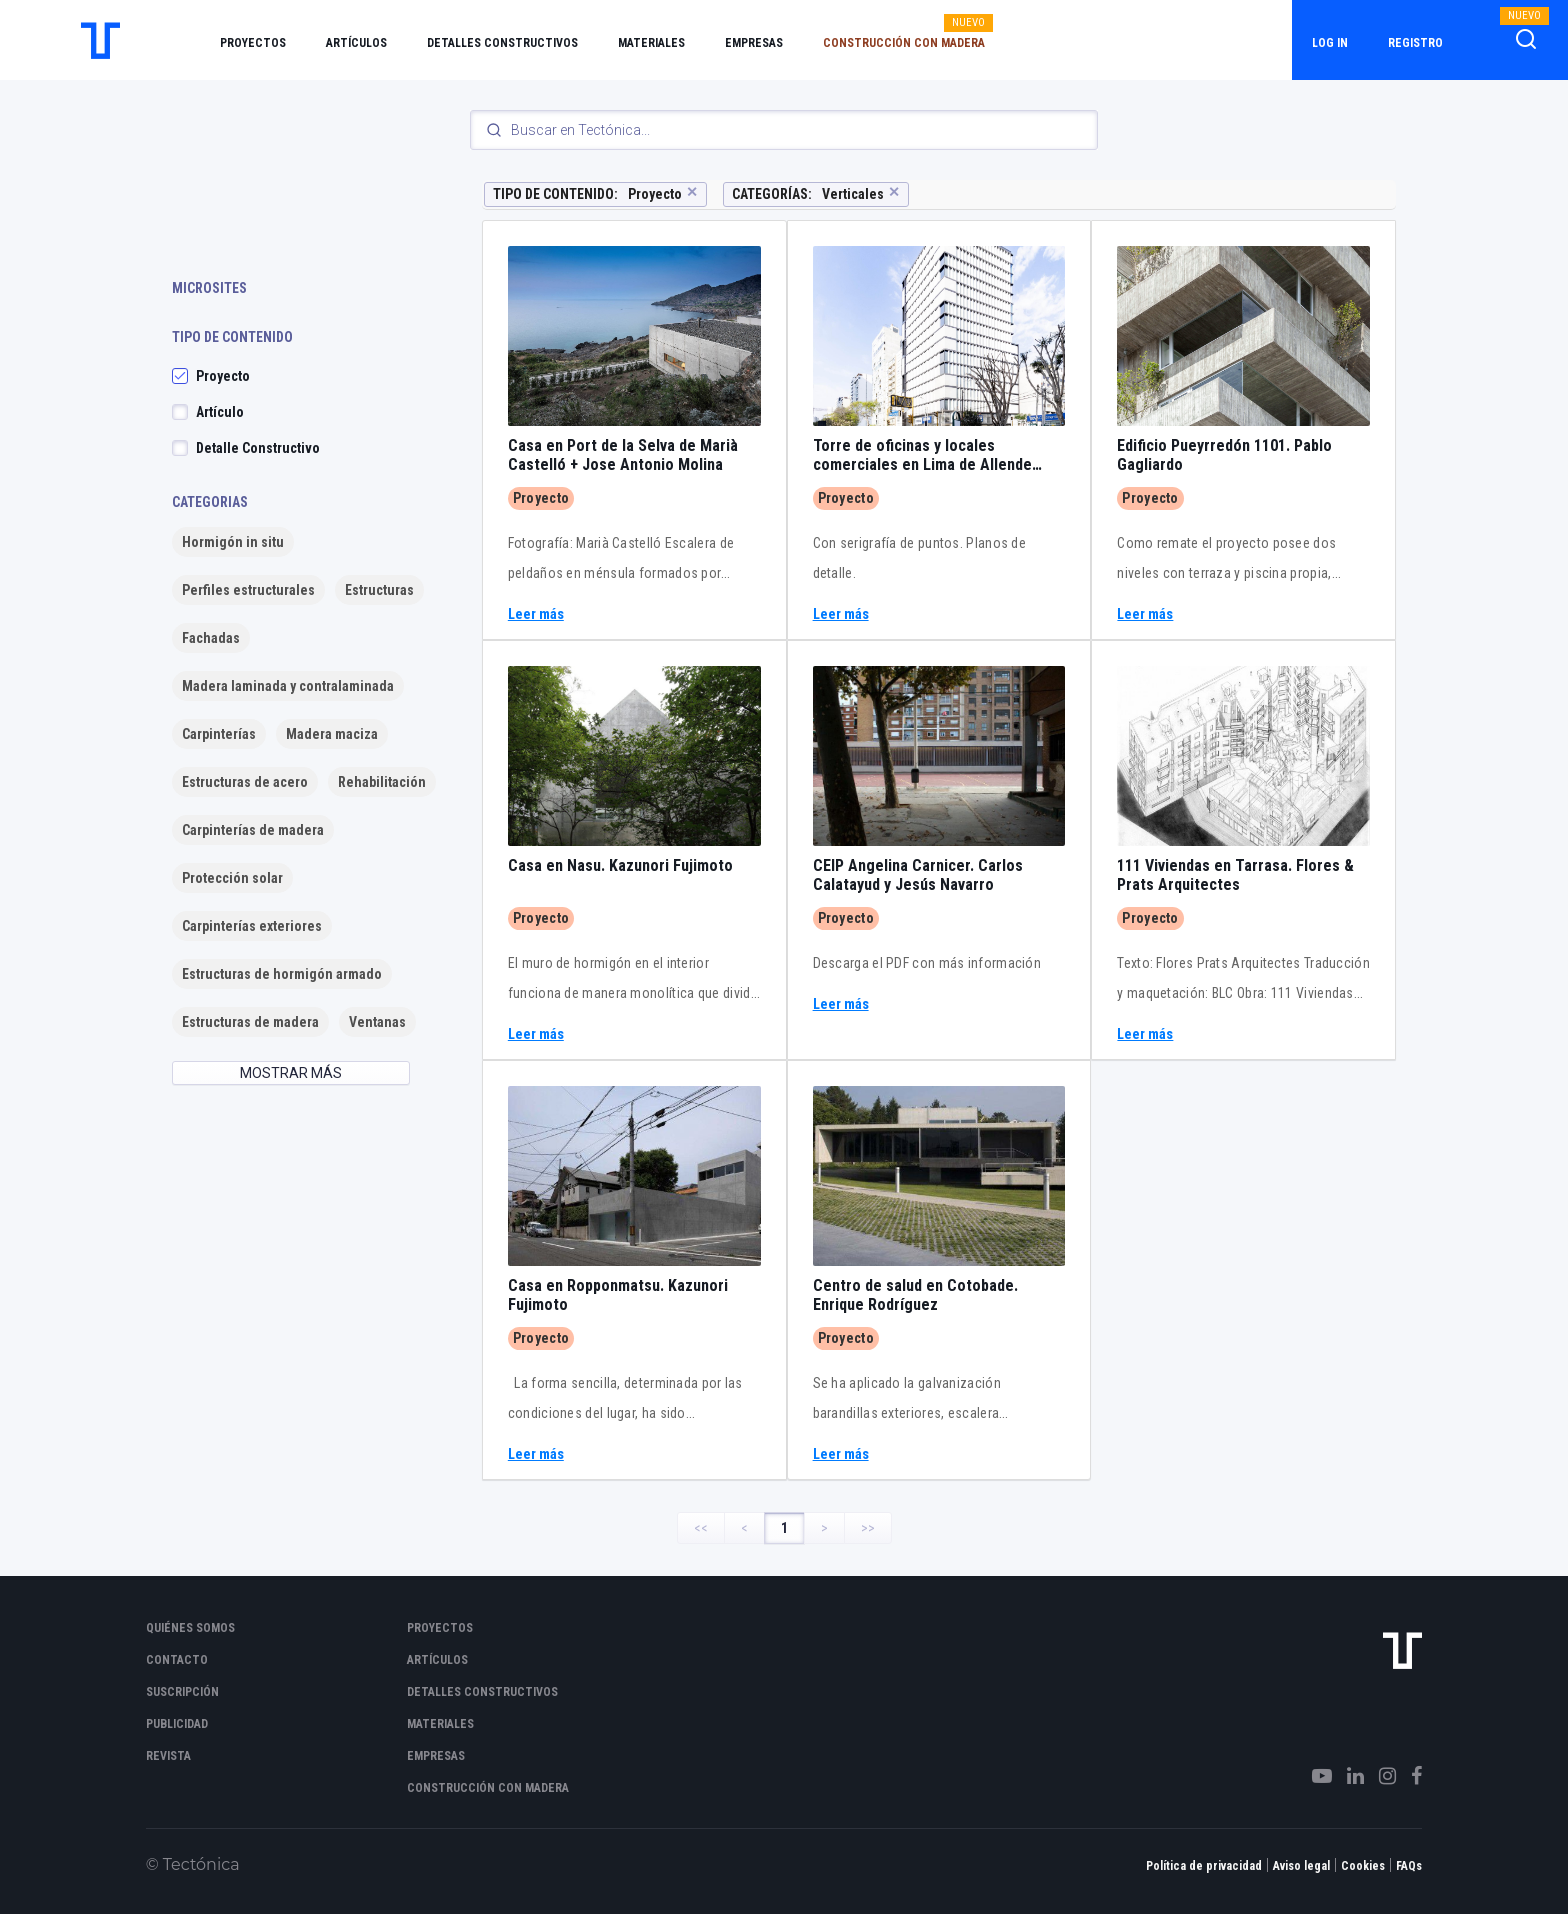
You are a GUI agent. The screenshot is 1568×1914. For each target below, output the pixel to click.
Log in (1330, 43)
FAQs (1409, 1866)
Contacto (177, 1660)
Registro (1415, 43)
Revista (168, 1756)
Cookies (1363, 1866)
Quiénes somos (190, 1628)
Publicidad (177, 1724)
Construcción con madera (904, 43)
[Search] (783, 130)
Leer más (536, 614)
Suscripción (182, 1692)
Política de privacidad (1204, 1866)
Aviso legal (1301, 1866)
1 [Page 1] (784, 1528)
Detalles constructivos (502, 43)
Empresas (754, 43)
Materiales (651, 43)
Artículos (356, 43)
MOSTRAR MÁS (291, 1073)
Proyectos (253, 43)
